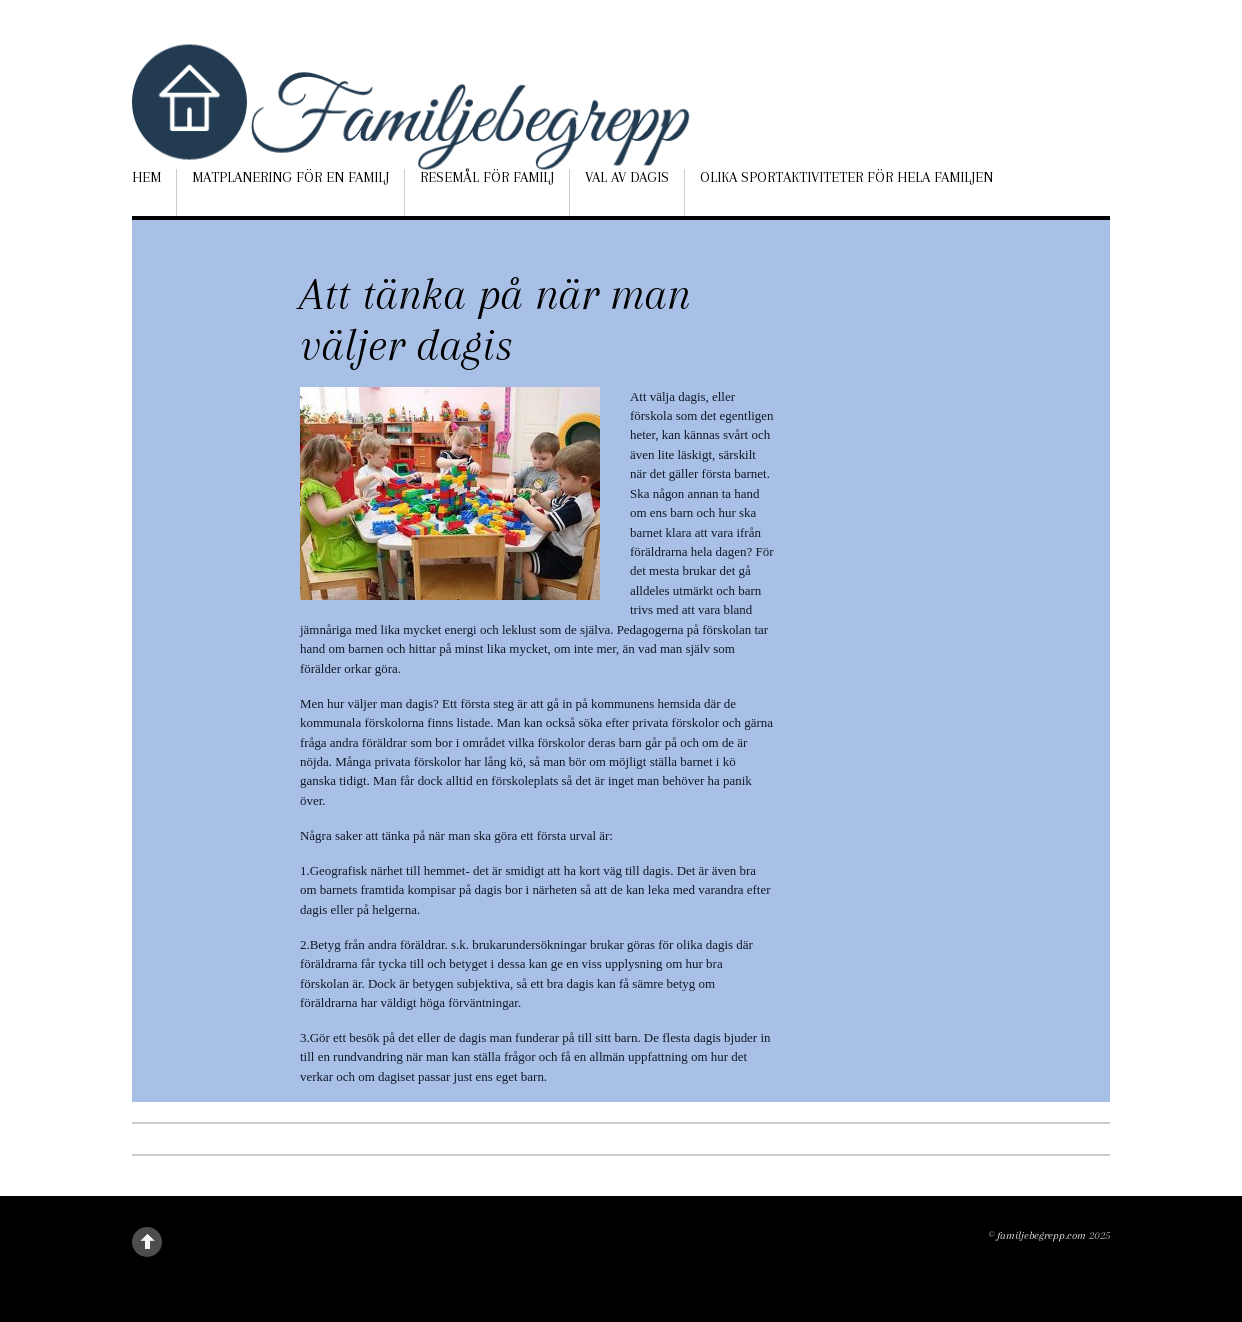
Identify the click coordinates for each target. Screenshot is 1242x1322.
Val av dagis (627, 177)
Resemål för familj (487, 177)
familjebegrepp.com (1041, 1235)
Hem (146, 177)
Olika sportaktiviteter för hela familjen (846, 177)
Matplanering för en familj (290, 177)
